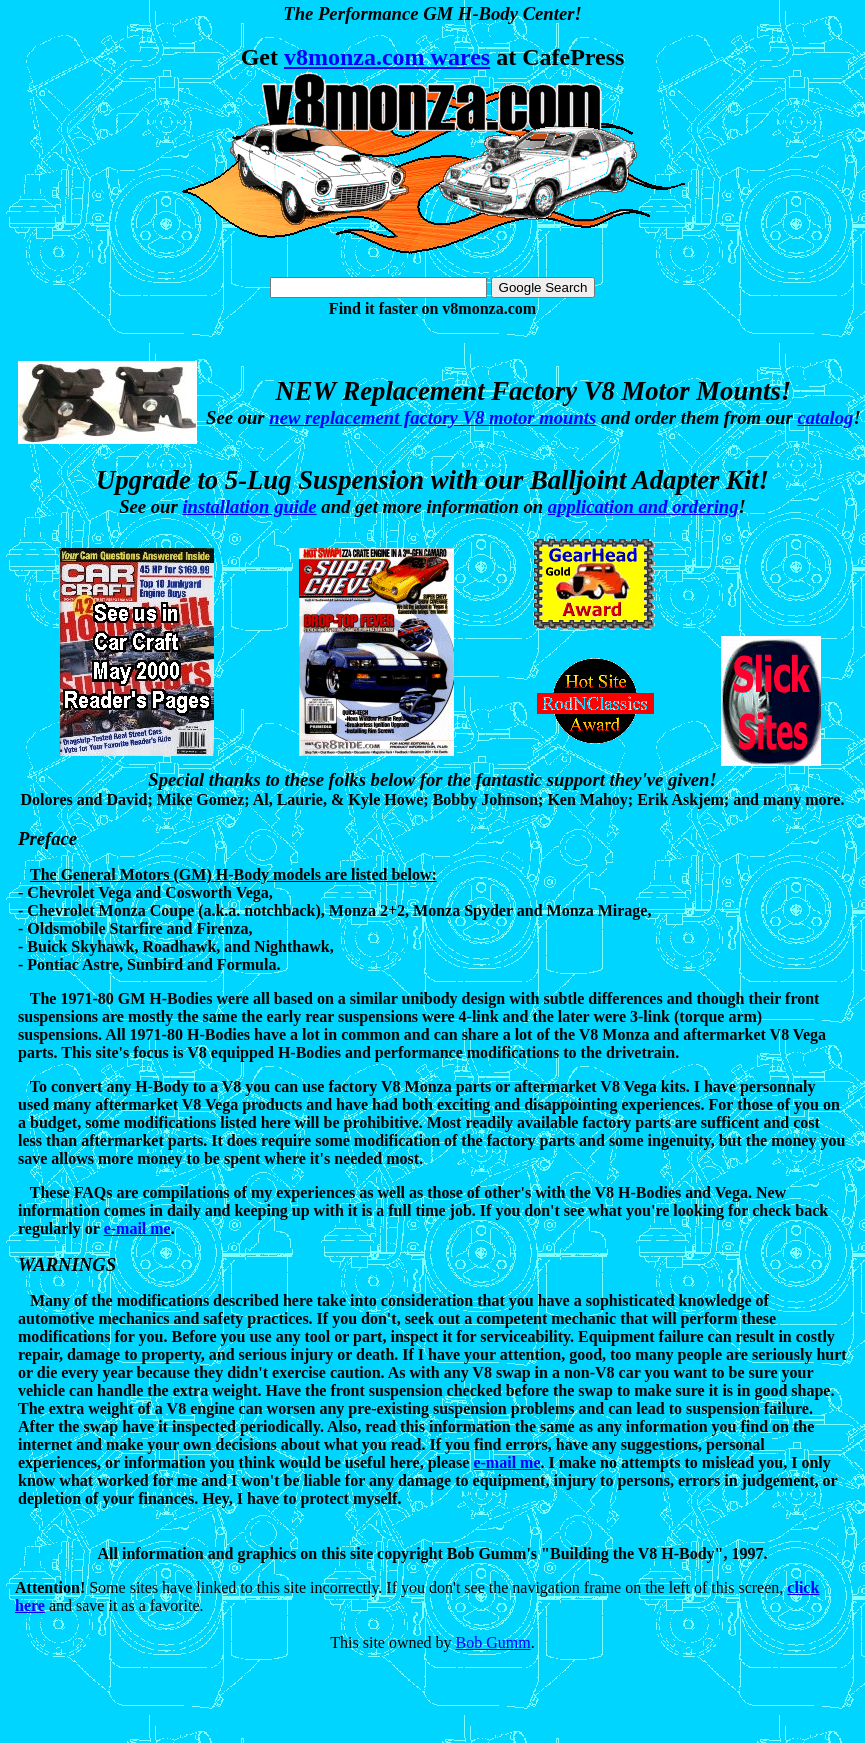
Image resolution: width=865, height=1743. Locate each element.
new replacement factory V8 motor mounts (432, 417)
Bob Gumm (493, 1642)
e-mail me (137, 1228)
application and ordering (643, 506)
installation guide (249, 506)
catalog (825, 417)
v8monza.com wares (387, 57)
